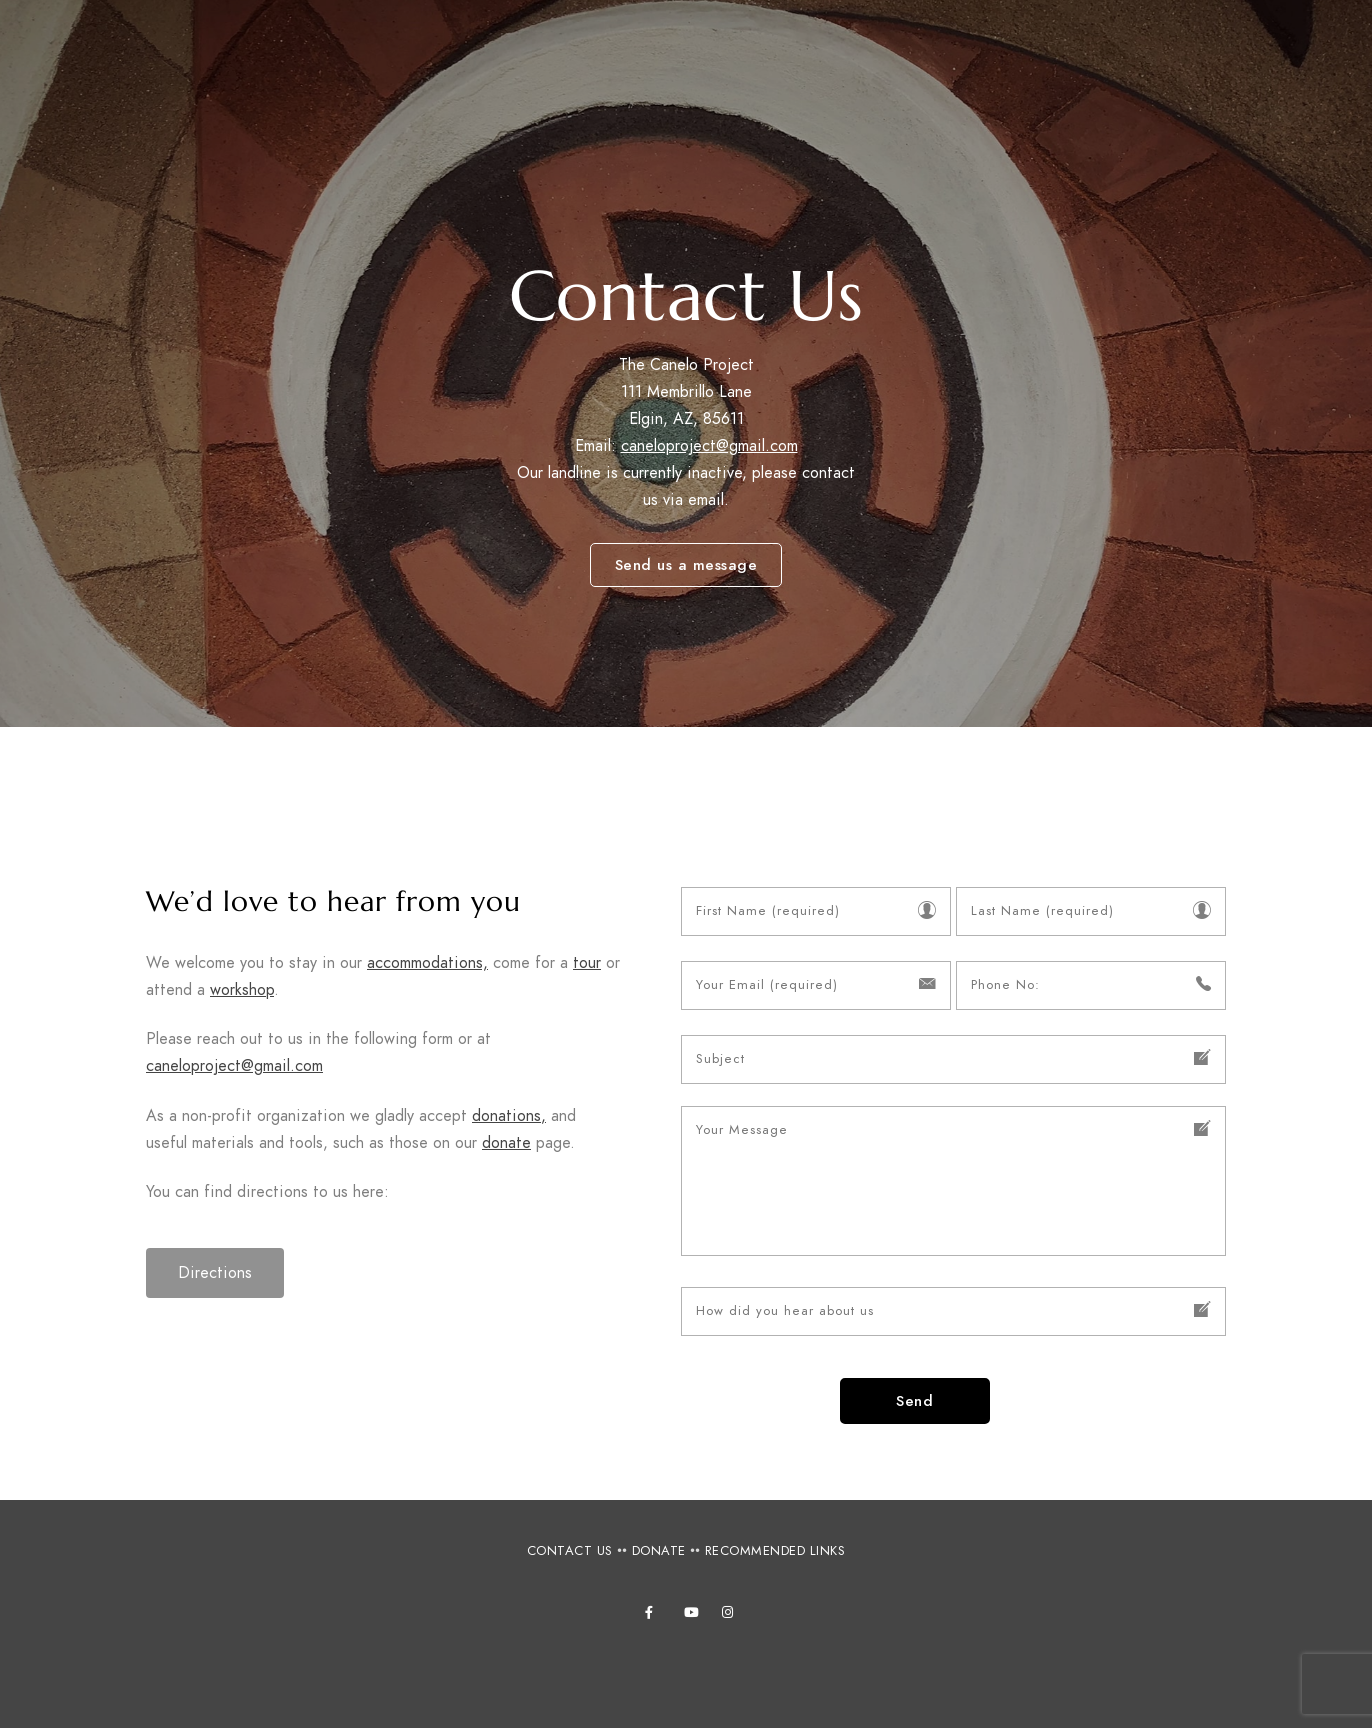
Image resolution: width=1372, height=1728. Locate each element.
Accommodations (821, 49)
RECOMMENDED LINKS (775, 1551)
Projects (974, 49)
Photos (1082, 49)
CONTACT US (570, 1551)
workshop (242, 990)
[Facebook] (655, 1616)
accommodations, (427, 963)
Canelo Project (154, 63)
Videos (1273, 49)
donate (506, 1143)
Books (1180, 49)
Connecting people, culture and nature (184, 85)
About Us (440, 49)
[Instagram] (732, 1616)
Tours (681, 49)
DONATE (659, 1551)
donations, (509, 1116)
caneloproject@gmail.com (709, 446)
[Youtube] (694, 1616)
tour (587, 963)
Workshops (568, 49)
